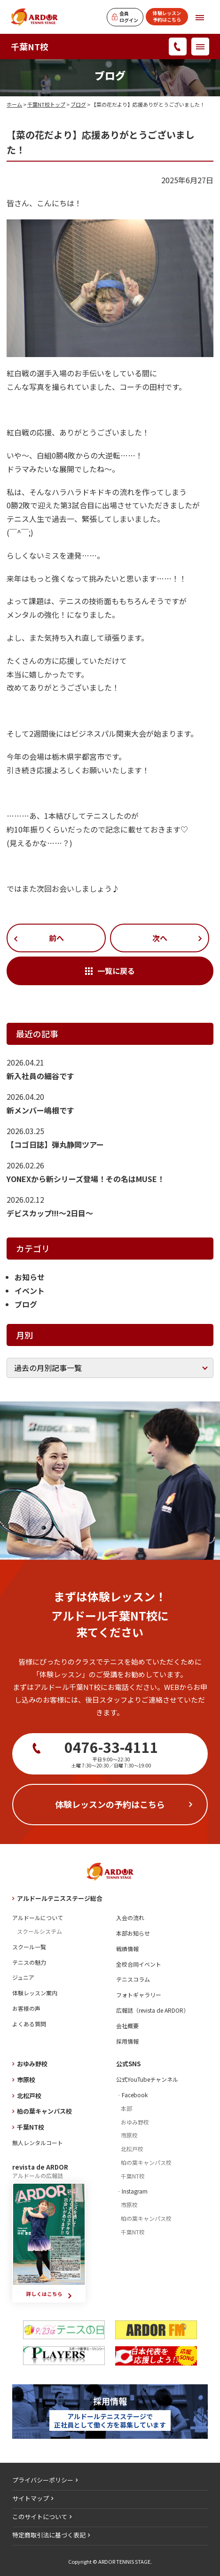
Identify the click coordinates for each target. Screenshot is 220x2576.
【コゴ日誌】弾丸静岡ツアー (55, 1144)
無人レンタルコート (37, 2143)
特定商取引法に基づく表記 (49, 2534)
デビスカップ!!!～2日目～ (50, 1213)
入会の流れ (130, 1918)
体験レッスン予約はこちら (167, 16)
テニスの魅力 (29, 1962)
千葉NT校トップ (46, 104)
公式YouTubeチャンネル (147, 2079)
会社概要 (127, 2026)
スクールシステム (39, 1931)
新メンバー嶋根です (40, 1110)
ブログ (78, 104)
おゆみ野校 (32, 2063)
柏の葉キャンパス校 (44, 2111)
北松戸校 (29, 2095)
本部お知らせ (133, 1933)
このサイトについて (39, 2516)
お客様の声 (26, 2008)
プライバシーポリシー (42, 2479)
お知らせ (30, 1277)
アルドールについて (37, 1918)
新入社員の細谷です (40, 1076)
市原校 (26, 2079)
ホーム (14, 104)
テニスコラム (133, 1979)
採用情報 (127, 2041)
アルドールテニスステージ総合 (59, 1898)
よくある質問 (29, 2024)
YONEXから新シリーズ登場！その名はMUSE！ (86, 1178)
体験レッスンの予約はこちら (110, 1804)
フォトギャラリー (138, 1995)
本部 (126, 2108)
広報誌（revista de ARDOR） (152, 2010)
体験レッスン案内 (34, 1993)
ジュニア (23, 1977)
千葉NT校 (29, 46)
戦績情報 (127, 1949)
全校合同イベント (138, 1964)
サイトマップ (30, 2498)
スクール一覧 (29, 1947)
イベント (30, 1290)
